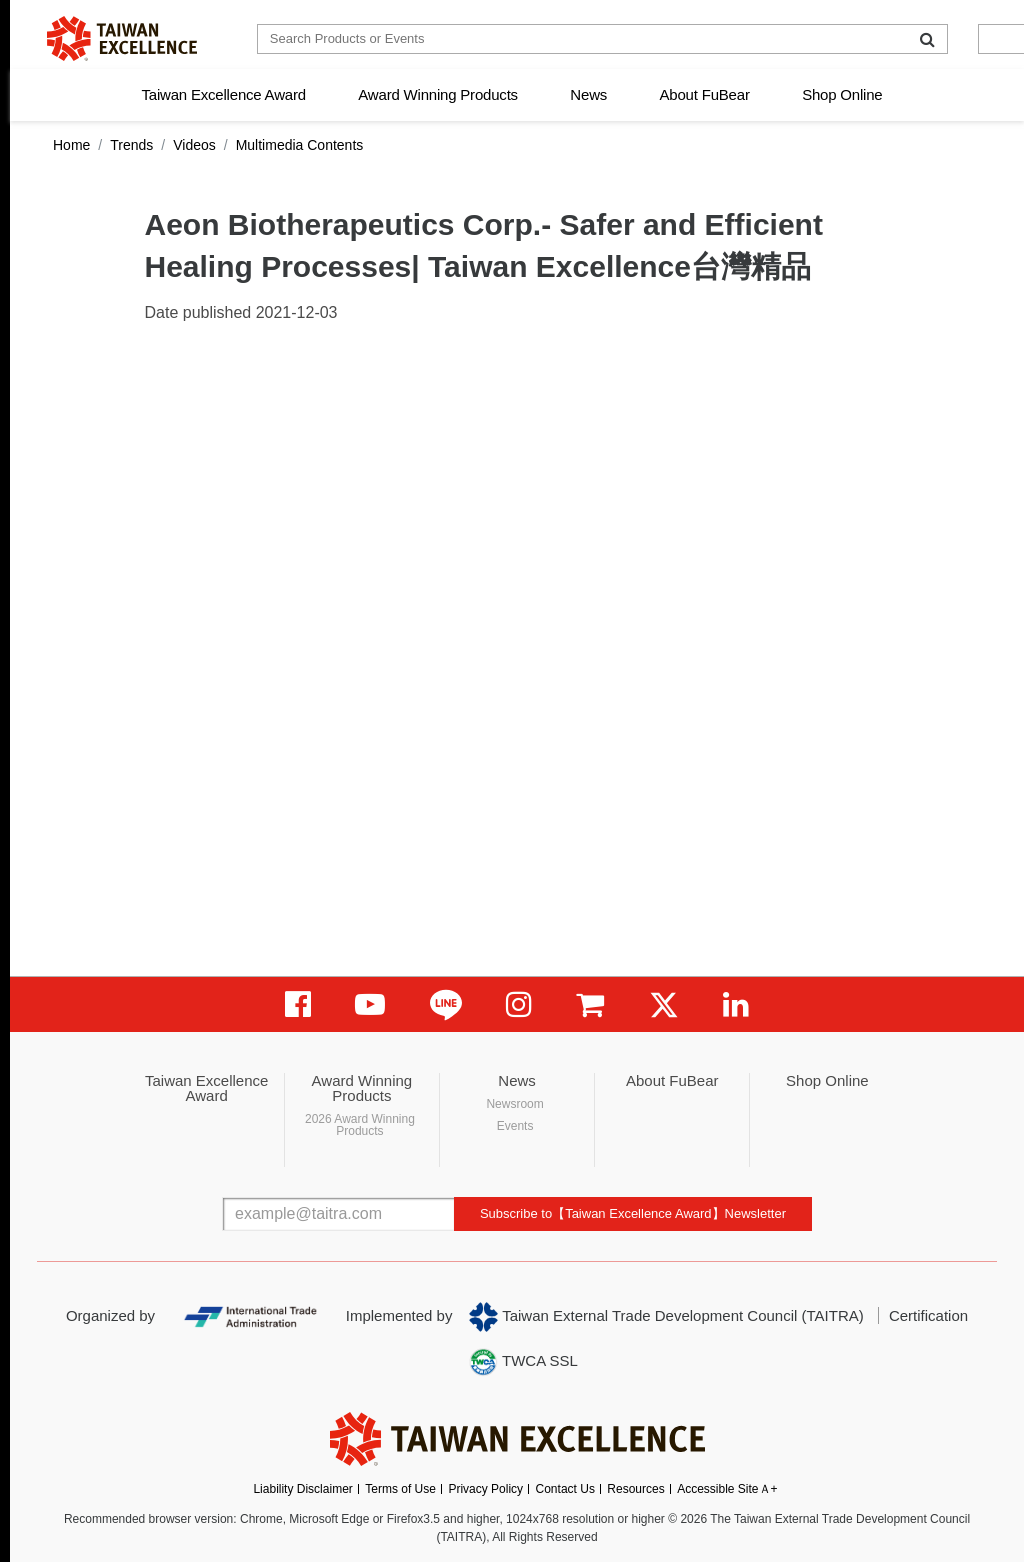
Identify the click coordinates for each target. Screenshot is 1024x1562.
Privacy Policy (485, 1489)
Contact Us (565, 1489)
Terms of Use (400, 1489)
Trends (131, 145)
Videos (194, 145)
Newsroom (514, 1104)
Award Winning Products (438, 94)
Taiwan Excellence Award (223, 94)
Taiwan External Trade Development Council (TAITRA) (666, 1317)
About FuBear (705, 94)
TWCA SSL (523, 1362)
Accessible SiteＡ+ (727, 1489)
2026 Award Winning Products (360, 1125)
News (588, 94)
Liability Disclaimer (302, 1489)
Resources (635, 1489)
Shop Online (842, 94)
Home (71, 145)
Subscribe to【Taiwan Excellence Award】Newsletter (633, 1213)
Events (515, 1126)
